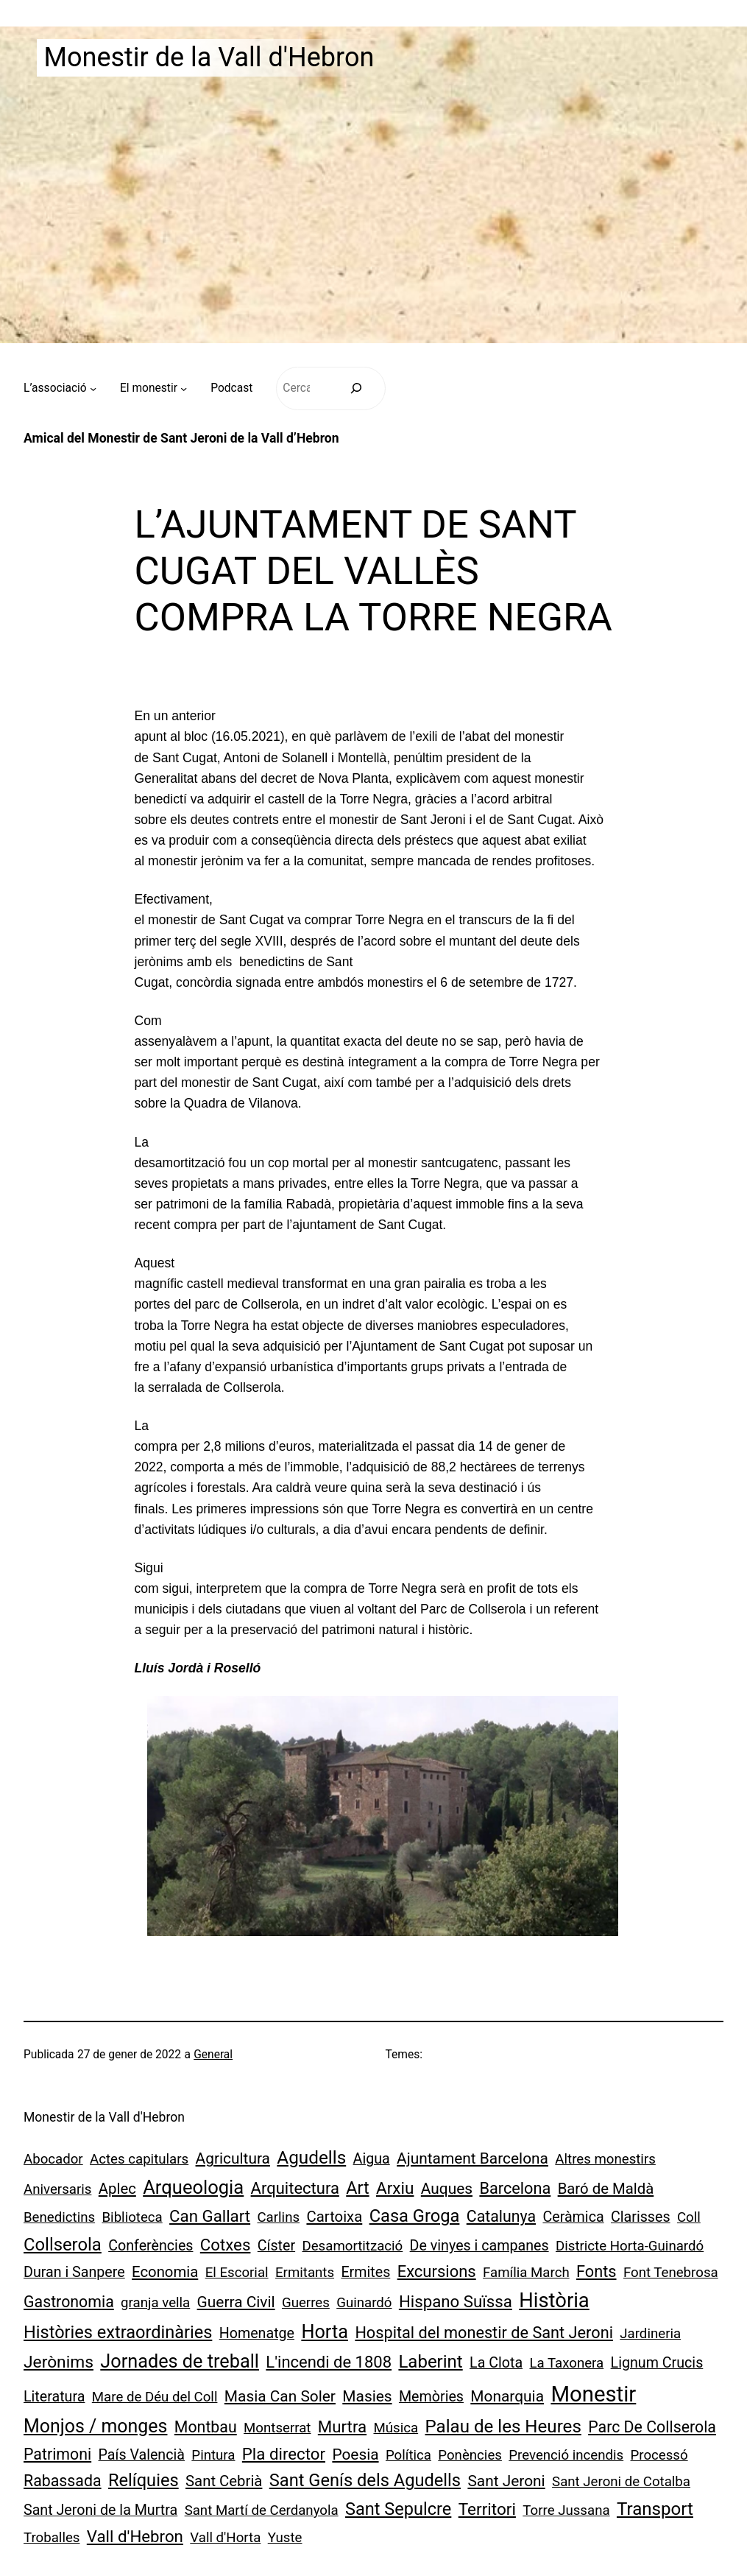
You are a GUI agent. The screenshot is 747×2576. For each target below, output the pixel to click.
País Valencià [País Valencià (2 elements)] (142, 2454)
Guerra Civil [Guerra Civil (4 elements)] (236, 2302)
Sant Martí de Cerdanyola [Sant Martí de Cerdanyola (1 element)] (262, 2510)
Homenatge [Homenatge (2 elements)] (256, 2333)
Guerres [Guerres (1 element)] (306, 2303)
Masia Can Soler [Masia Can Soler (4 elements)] (280, 2396)
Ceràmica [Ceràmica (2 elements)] (572, 2217)
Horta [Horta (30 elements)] (324, 2332)
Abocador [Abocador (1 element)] (53, 2159)
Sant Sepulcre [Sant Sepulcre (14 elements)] (398, 2509)
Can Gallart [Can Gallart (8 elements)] (209, 2215)
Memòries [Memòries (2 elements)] (431, 2396)
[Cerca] (357, 388)
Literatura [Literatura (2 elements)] (54, 2396)
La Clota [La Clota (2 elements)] (496, 2362)
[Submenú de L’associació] (93, 388)
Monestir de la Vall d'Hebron (209, 57)
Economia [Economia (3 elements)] (165, 2272)
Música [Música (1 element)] (395, 2428)
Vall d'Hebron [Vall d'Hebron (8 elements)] (135, 2536)
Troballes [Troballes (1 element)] (51, 2538)
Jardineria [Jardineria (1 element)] (650, 2334)
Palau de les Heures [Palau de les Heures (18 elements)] (503, 2426)
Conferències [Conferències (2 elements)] (150, 2245)
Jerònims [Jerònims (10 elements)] (58, 2362)
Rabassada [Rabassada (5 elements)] (63, 2480)
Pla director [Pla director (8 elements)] (283, 2453)
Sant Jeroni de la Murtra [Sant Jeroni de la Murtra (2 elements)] (100, 2510)
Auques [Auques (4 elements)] (446, 2188)
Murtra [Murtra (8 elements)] (342, 2426)
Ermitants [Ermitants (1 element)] (304, 2272)
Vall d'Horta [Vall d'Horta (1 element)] (225, 2538)
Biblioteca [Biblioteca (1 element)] (132, 2217)
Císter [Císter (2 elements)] (276, 2245)
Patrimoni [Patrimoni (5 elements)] (57, 2454)
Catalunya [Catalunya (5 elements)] (501, 2216)
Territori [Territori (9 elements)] (487, 2509)
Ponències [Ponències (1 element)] (470, 2455)
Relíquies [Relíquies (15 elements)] (143, 2480)
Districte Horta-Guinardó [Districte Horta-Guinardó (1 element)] (630, 2246)
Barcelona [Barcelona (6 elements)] (514, 2188)
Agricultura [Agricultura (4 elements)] (233, 2158)
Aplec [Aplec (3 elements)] (117, 2188)
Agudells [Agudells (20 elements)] (311, 2157)
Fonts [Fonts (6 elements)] (596, 2271)
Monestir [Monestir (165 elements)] (593, 2394)
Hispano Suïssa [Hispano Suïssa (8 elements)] (455, 2301)
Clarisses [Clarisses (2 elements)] (640, 2217)
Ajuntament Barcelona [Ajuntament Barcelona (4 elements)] (472, 2158)
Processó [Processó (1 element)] (659, 2455)
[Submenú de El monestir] (183, 388)
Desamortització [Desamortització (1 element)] (352, 2246)
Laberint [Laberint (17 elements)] (430, 2361)
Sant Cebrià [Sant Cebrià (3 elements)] (223, 2481)
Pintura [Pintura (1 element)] (213, 2455)
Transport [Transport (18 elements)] (655, 2509)
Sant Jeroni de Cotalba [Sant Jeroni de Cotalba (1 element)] (621, 2482)
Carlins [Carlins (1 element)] (278, 2217)
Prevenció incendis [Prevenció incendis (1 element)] (566, 2455)
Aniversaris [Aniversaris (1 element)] (57, 2189)
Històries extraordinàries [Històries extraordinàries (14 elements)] (118, 2332)
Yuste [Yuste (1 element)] (285, 2538)
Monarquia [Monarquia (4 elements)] (507, 2396)
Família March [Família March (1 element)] (526, 2272)
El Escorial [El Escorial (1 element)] (237, 2272)
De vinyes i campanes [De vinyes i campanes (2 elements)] (479, 2245)
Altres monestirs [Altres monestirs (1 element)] (605, 2159)
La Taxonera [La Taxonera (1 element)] (566, 2363)
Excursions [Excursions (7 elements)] (436, 2271)
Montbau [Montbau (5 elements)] (205, 2427)
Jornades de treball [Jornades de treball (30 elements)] (179, 2361)
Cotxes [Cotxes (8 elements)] (225, 2244)
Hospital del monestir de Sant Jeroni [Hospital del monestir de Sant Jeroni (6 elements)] (484, 2332)
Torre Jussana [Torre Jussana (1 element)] (566, 2510)
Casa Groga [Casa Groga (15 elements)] (414, 2216)
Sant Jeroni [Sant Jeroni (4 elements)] (506, 2481)
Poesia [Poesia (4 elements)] (355, 2454)
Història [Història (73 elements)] (554, 2300)
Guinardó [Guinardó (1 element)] (364, 2303)
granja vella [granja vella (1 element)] (155, 2303)
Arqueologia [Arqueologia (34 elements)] (193, 2187)
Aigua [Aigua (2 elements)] (371, 2158)
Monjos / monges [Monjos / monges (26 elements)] (95, 2426)
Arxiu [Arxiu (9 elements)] (395, 2188)
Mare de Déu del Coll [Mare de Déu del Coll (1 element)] (155, 2397)
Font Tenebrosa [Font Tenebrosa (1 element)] (670, 2272)
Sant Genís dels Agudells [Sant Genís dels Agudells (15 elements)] (365, 2480)
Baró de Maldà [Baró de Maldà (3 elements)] (606, 2188)
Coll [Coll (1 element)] (689, 2217)
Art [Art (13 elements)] (357, 2188)
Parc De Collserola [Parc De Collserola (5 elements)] (652, 2427)
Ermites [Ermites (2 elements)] (365, 2272)
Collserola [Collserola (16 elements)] (63, 2244)
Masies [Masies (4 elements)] (367, 2396)
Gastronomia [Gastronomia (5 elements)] (69, 2301)
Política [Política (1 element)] (408, 2455)
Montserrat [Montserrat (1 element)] (277, 2428)
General (213, 2054)
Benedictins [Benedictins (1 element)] (59, 2217)
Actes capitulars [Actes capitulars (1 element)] (139, 2159)
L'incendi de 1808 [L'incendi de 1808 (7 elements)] (329, 2362)
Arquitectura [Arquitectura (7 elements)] (295, 2188)
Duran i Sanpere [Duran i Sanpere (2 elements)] (74, 2272)
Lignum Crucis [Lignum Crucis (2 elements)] (657, 2362)
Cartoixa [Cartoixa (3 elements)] (334, 2216)
